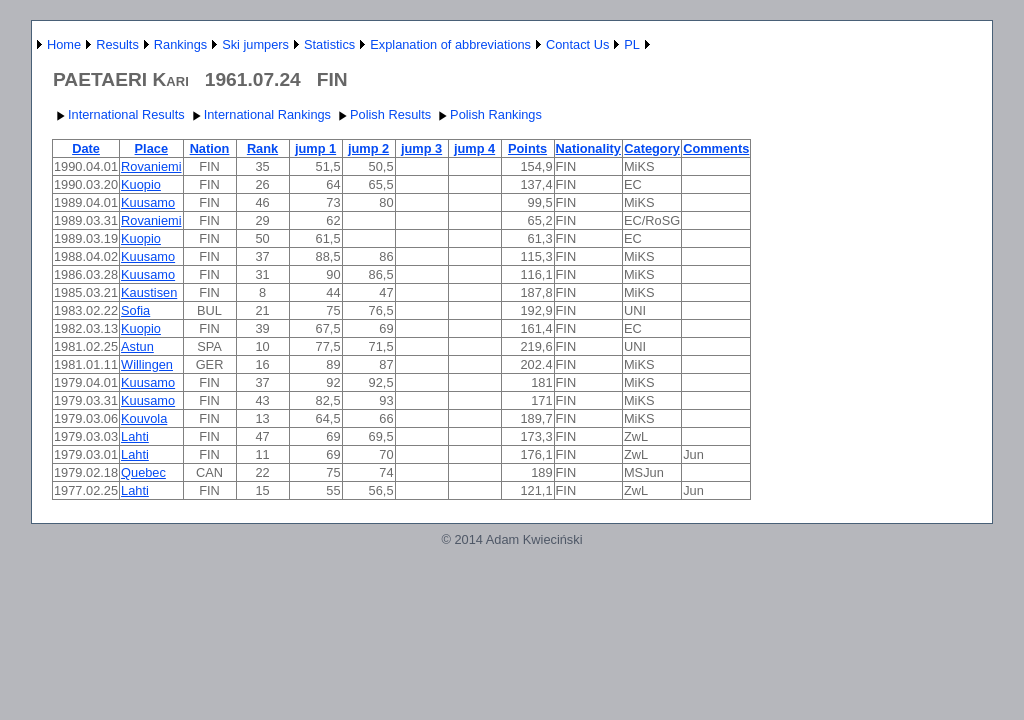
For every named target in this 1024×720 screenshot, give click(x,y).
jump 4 (474, 148)
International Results (118, 114)
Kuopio (141, 184)
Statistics (329, 44)
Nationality (588, 148)
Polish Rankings (488, 114)
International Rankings (259, 114)
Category (651, 148)
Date (86, 148)
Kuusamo (148, 202)
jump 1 (315, 148)
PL (632, 44)
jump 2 (368, 148)
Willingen (147, 364)
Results (117, 44)
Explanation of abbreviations (450, 44)
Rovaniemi (151, 166)
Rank (262, 148)
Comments (716, 148)
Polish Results (382, 114)
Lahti (135, 436)
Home (64, 44)
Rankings (180, 44)
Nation (210, 148)
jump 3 (421, 148)
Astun (137, 346)
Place (151, 148)
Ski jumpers (255, 44)
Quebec (143, 472)
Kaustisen (149, 292)
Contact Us (577, 44)
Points (527, 148)
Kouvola (144, 418)
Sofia (135, 310)
